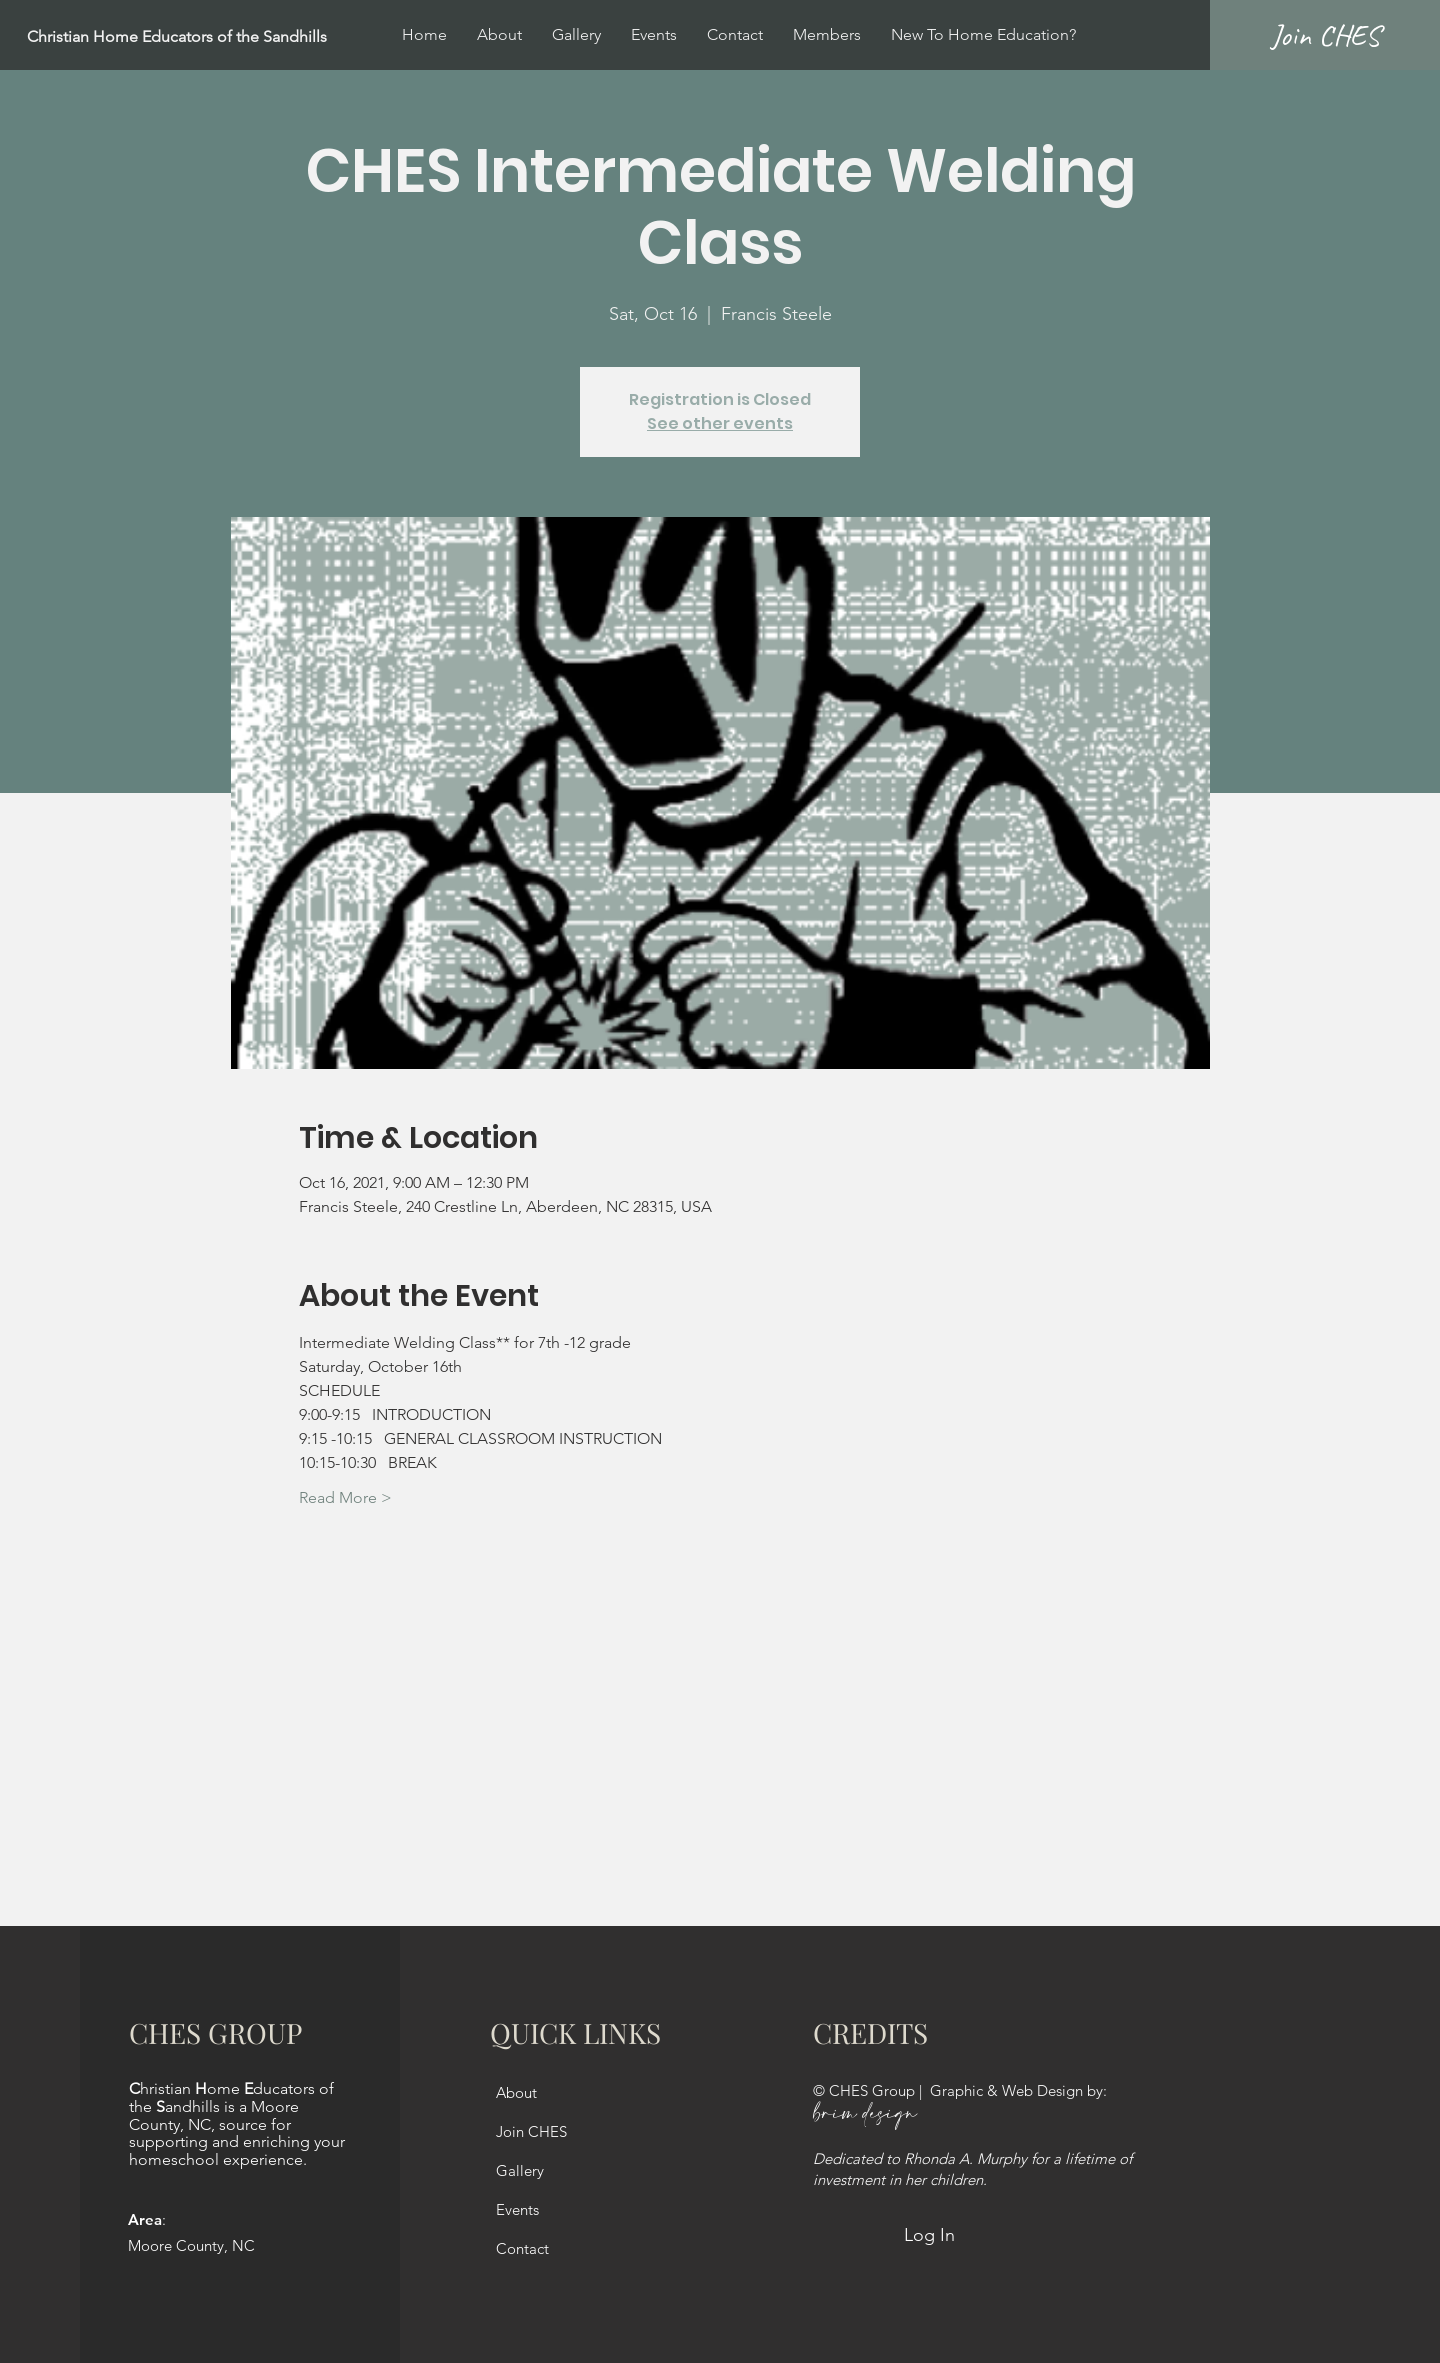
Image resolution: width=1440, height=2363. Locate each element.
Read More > (345, 1497)
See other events (720, 423)
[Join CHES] (1325, 35)
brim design (865, 2114)
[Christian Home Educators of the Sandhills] (226, 37)
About (516, 2092)
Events (517, 2209)
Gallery (520, 2170)
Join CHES (531, 2131)
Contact (522, 2248)
